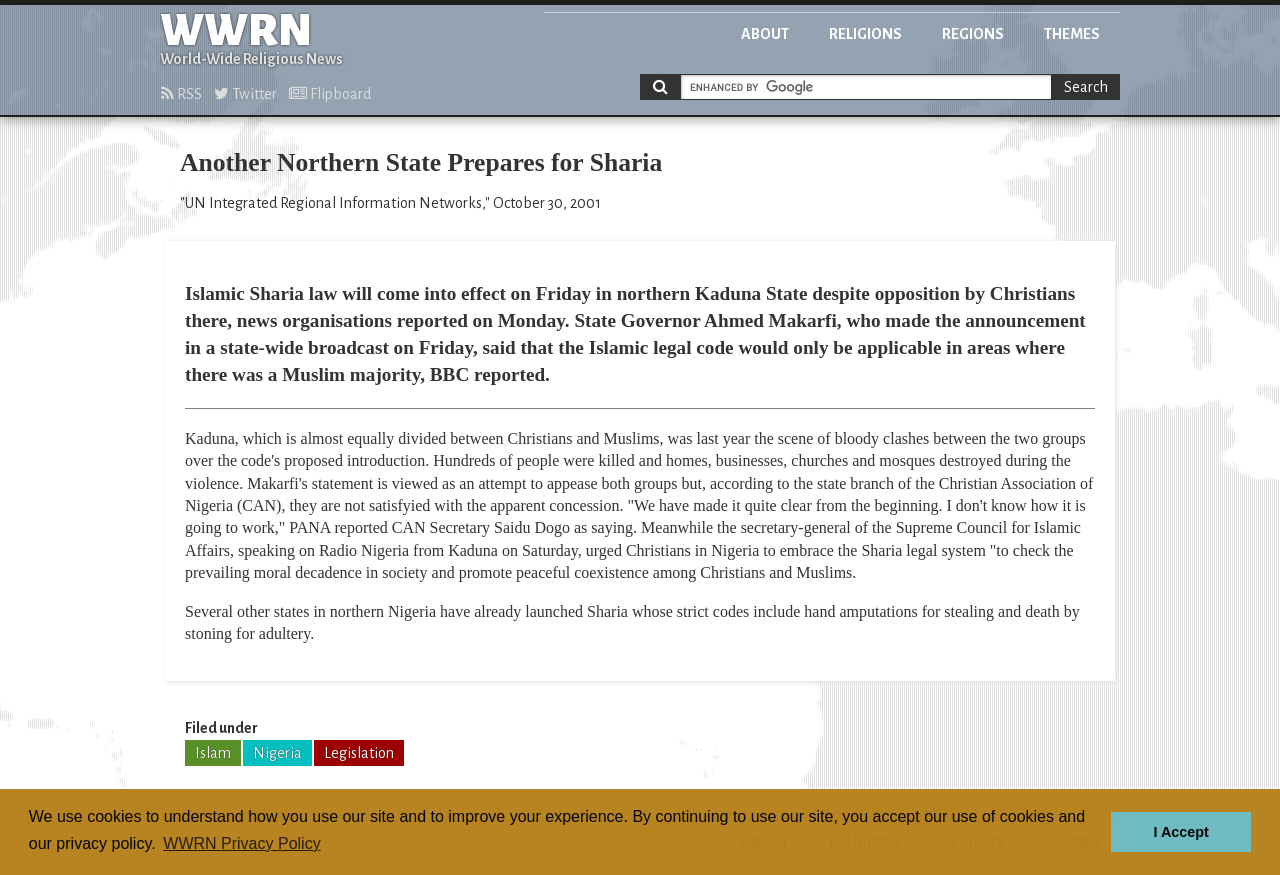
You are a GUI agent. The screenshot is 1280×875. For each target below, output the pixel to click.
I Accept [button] (1180, 832)
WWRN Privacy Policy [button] (241, 843)
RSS (181, 94)
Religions (865, 34)
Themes (1072, 34)
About (765, 34)
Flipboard (330, 94)
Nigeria (277, 753)
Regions (973, 34)
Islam (213, 753)
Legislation (359, 753)
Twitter (245, 94)
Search (1086, 87)
